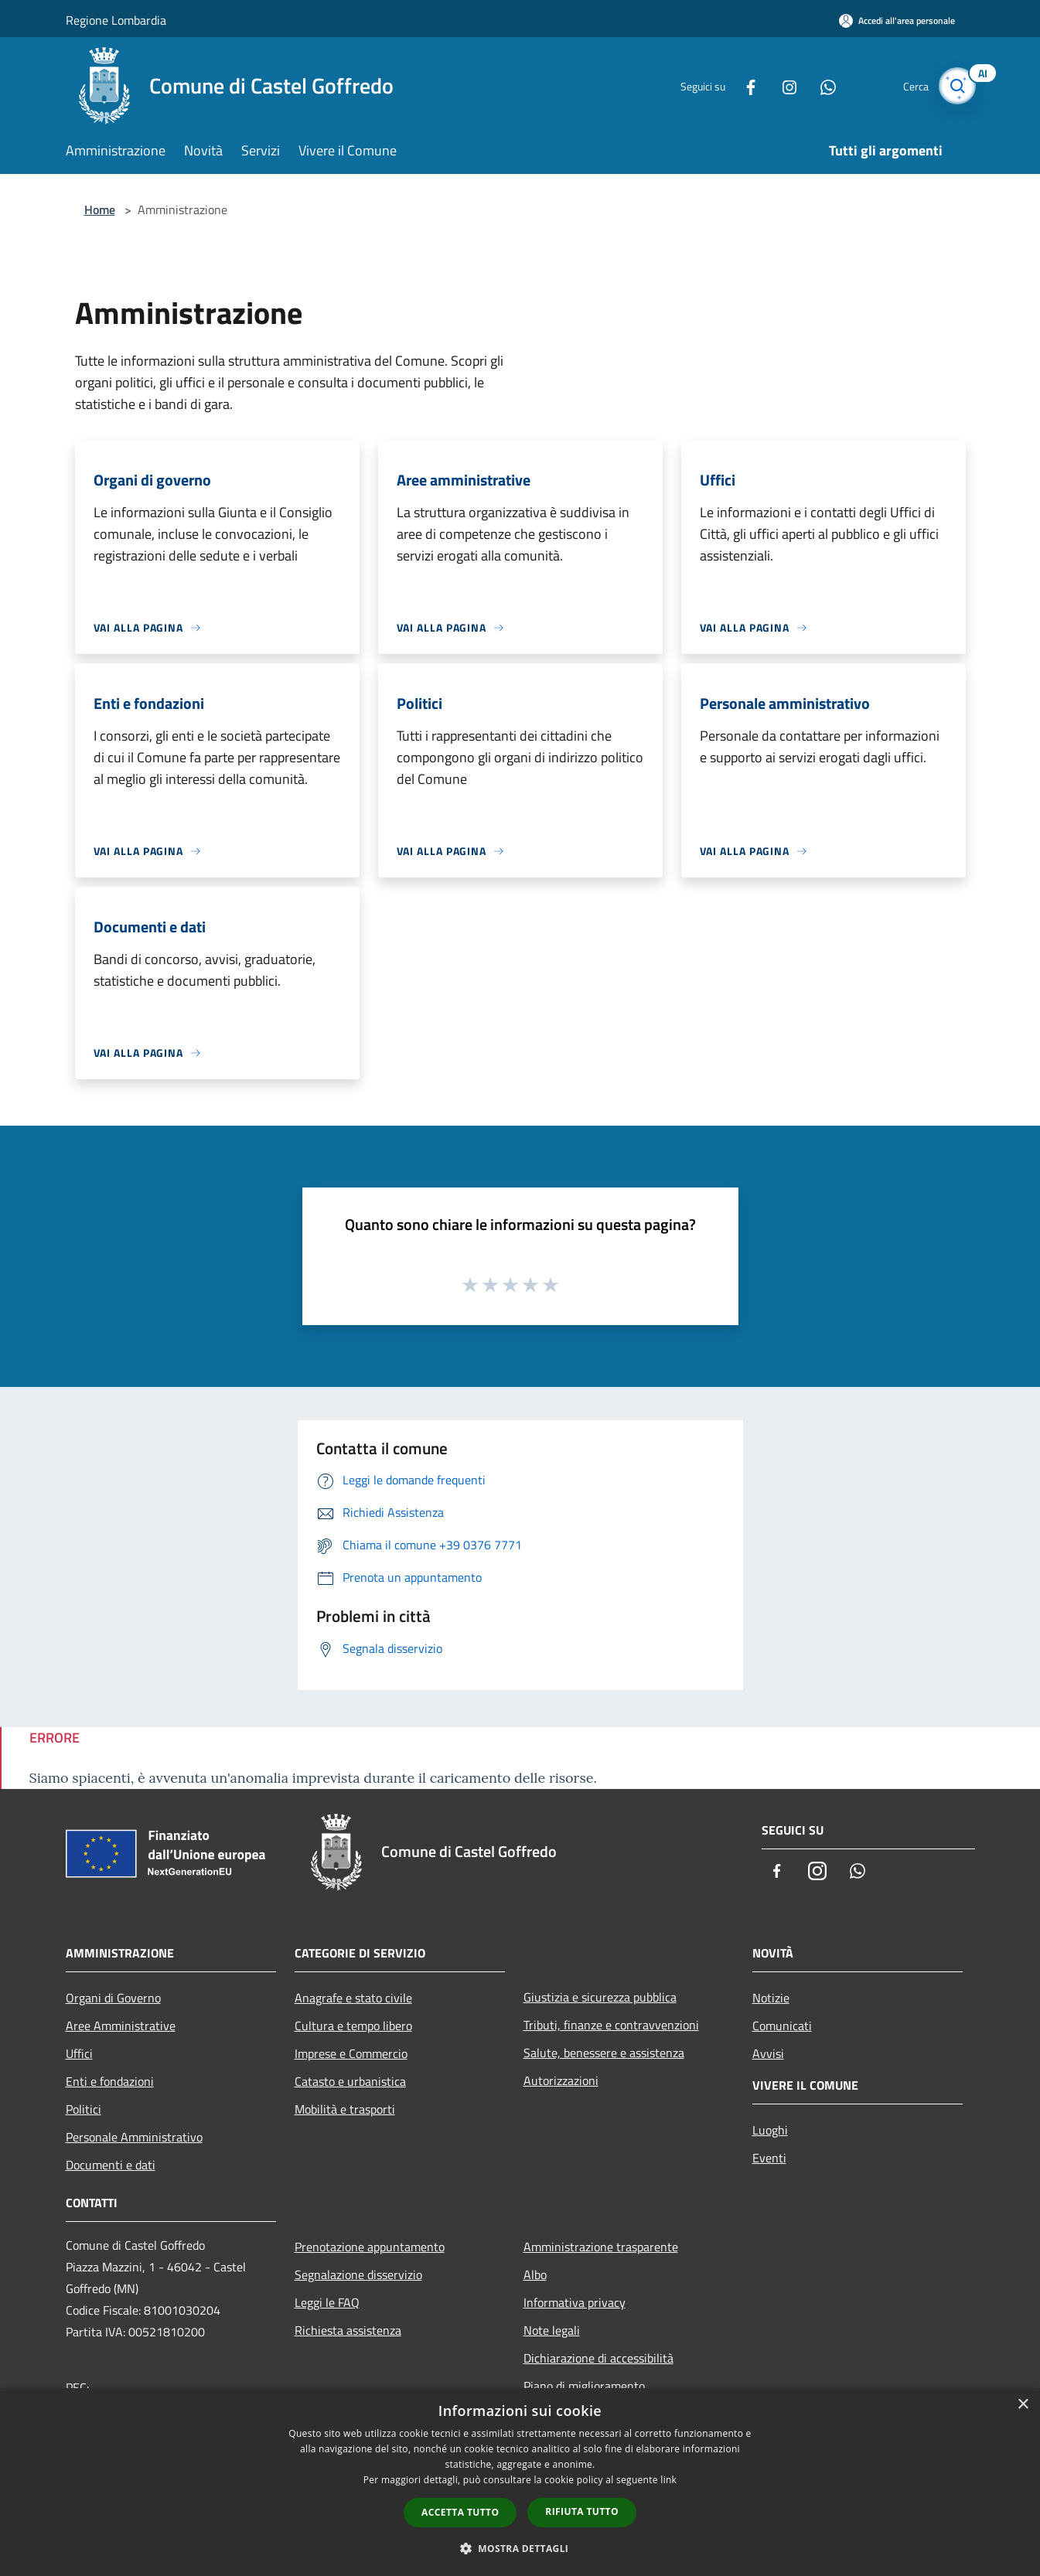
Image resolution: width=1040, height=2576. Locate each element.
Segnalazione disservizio (358, 2274)
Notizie (770, 1997)
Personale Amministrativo (134, 2137)
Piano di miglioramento (584, 2386)
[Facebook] (741, 85)
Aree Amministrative (121, 2025)
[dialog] (520, 2482)
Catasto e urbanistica (350, 2081)
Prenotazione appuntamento (370, 2246)
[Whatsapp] (818, 85)
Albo (535, 2274)
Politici (83, 2109)
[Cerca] (956, 85)
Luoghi (770, 2130)
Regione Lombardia (116, 20)
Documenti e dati (110, 2164)
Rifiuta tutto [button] (582, 2511)
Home (99, 209)
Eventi (769, 2157)
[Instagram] (780, 85)
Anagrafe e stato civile (353, 1997)
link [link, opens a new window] (668, 2479)
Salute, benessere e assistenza (603, 2052)
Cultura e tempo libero (353, 2025)
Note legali (551, 2330)
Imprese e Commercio (351, 2053)
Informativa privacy (574, 2302)
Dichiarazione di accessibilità (598, 2358)
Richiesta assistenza (348, 2330)
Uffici (79, 2053)
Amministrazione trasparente (600, 2246)
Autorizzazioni (560, 2080)
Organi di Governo (113, 1997)
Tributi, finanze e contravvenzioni (611, 2024)
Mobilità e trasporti (345, 2109)
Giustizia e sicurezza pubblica (600, 1997)
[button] (520, 2548)
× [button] (1022, 2405)
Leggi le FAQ (327, 2302)
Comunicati (782, 2025)
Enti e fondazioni (110, 2081)
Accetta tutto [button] (460, 2512)
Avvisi (768, 2053)
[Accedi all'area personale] (897, 20)
